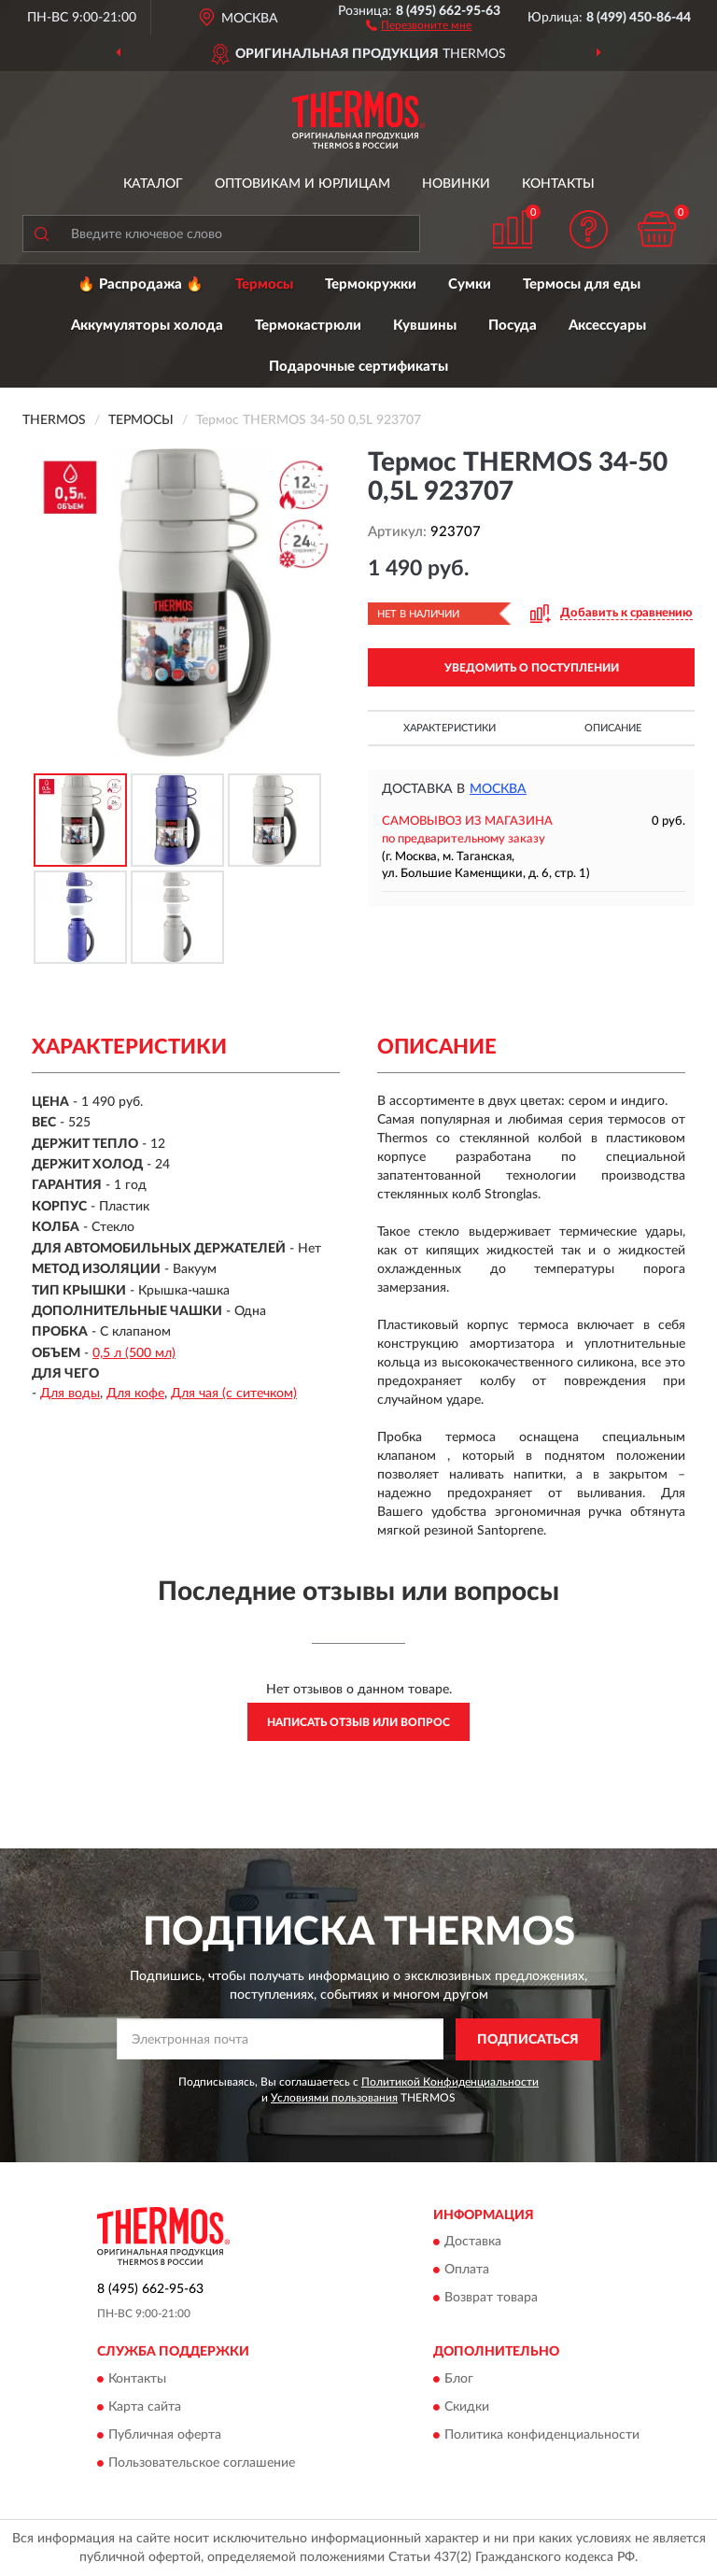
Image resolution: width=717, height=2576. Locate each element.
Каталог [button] (153, 184)
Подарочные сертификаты (358, 367)
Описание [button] (612, 728)
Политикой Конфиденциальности (450, 2082)
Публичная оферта (164, 2435)
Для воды (70, 1393)
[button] (418, 24)
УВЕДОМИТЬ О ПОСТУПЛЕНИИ (531, 667)
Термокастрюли (308, 325)
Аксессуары (607, 325)
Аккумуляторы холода (147, 325)
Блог (458, 2378)
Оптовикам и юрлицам (302, 184)
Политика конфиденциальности (542, 2435)
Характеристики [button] (449, 728)
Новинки (456, 184)
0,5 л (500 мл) (134, 1353)
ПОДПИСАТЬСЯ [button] (528, 2039)
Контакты (558, 184)
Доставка (472, 2242)
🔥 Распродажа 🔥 (140, 284)
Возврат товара (491, 2298)
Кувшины (425, 325)
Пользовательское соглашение (201, 2463)
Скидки (466, 2406)
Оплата (466, 2270)
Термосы (264, 284)
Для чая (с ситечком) (234, 1393)
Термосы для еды (581, 284)
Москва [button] (498, 789)
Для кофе (135, 1393)
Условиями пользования (334, 2097)
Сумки (469, 284)
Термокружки (370, 284)
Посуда (512, 325)
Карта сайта (144, 2406)
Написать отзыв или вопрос (358, 1722)
